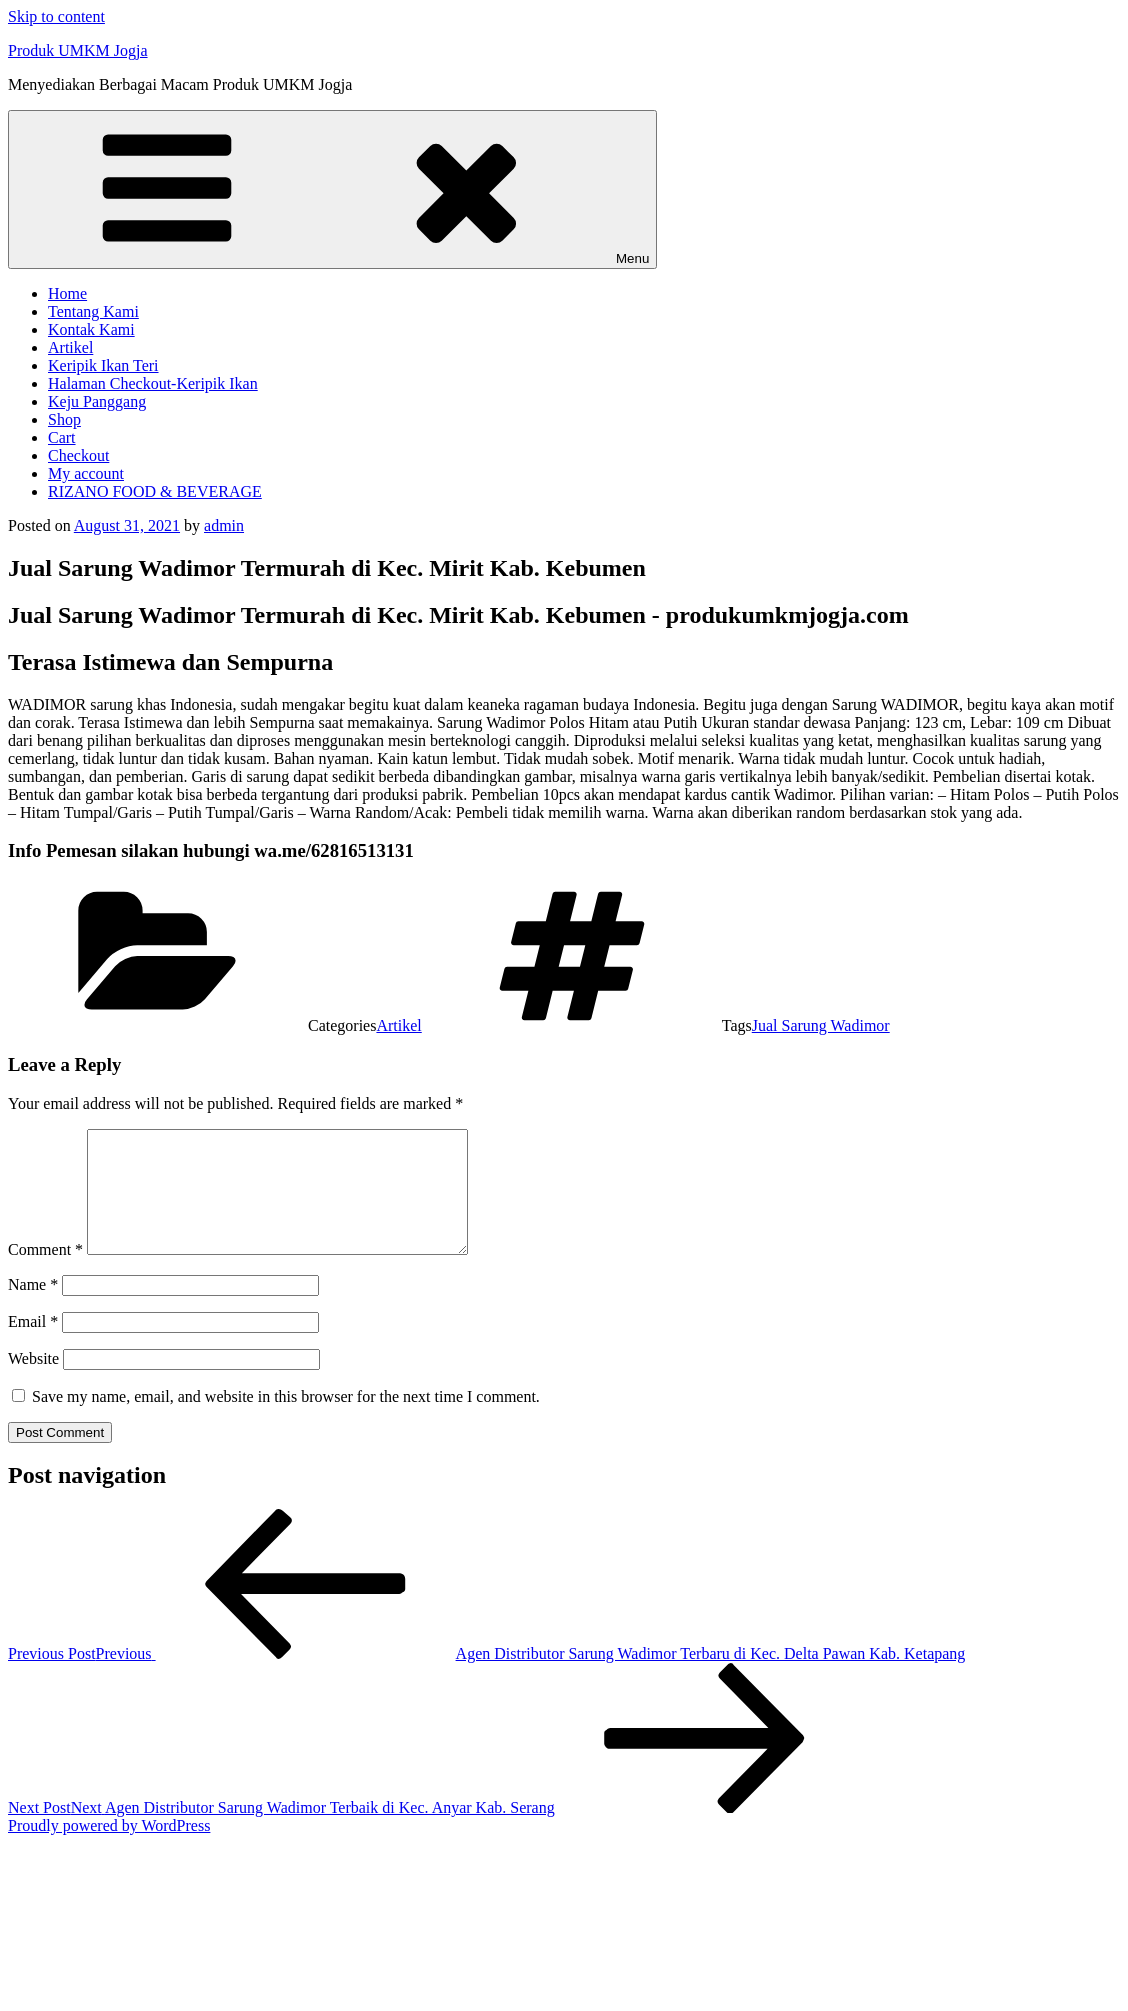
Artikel (70, 347)
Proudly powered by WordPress (109, 1849)
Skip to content (56, 16)
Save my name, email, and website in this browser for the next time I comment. (286, 1420)
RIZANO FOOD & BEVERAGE (155, 491)
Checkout (78, 455)
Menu (332, 189)
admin (224, 525)
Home (67, 293)
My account (86, 473)
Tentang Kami (93, 311)
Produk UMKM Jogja (78, 50)
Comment (45, 1273)
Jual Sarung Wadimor (821, 1025)
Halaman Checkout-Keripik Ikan (153, 383)
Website (33, 1382)
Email (33, 1345)
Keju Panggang (97, 401)
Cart (62, 437)
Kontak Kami (91, 329)
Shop (64, 419)
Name (33, 1308)
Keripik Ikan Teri (103, 365)
